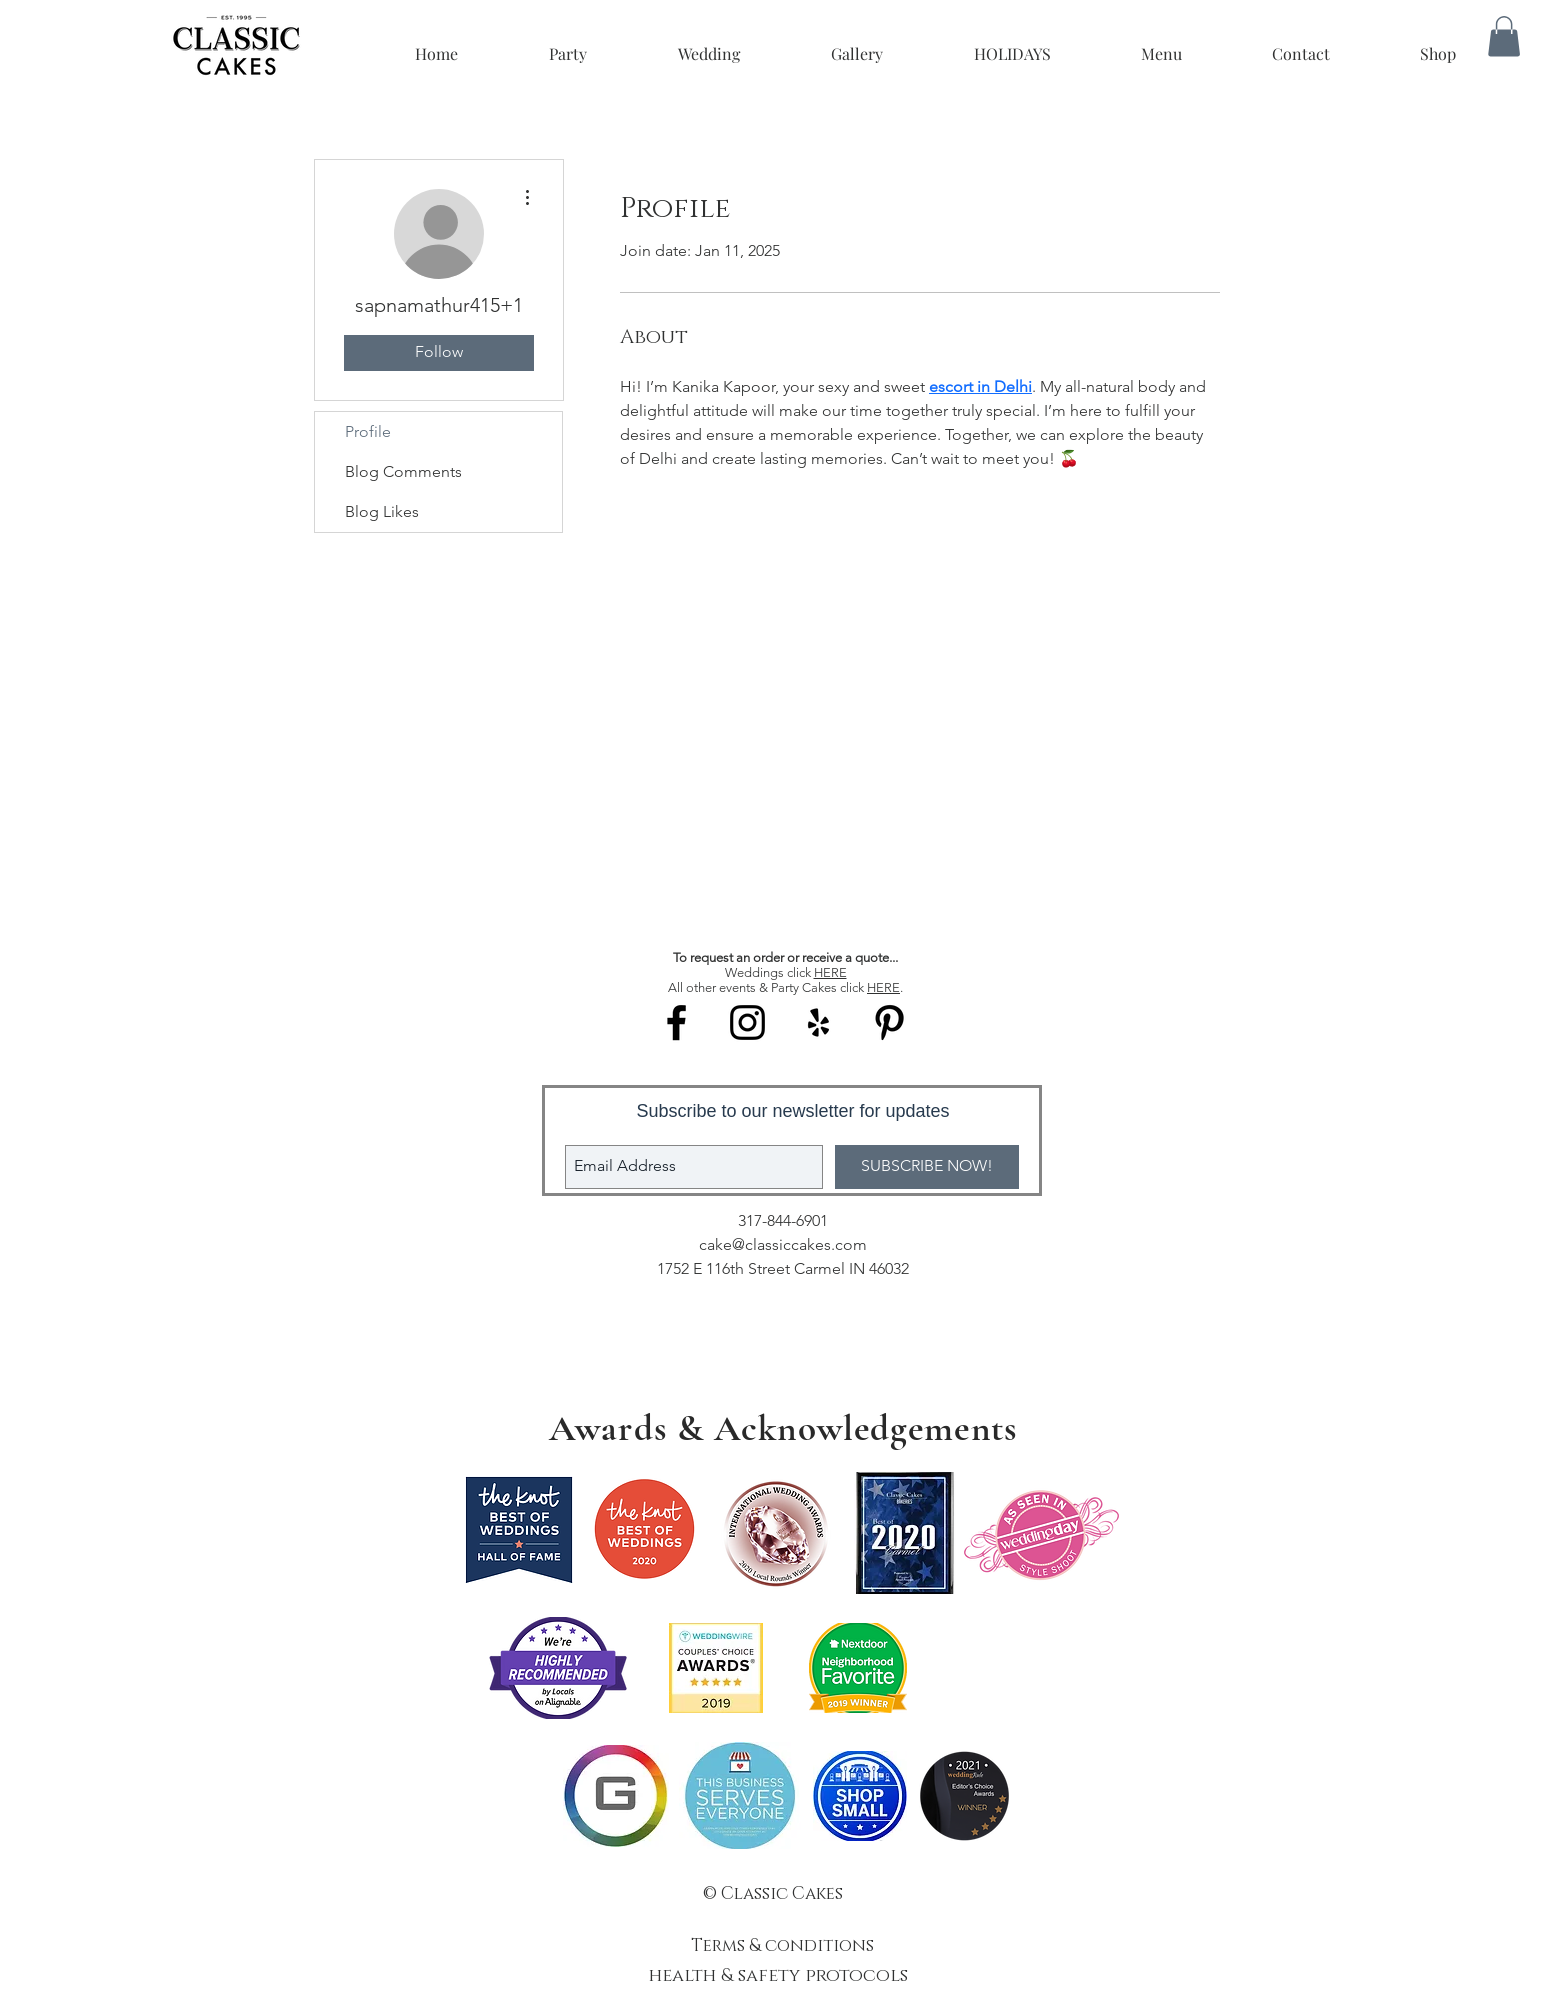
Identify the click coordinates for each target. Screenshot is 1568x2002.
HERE (830, 972)
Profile (368, 431)
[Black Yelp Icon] (818, 1022)
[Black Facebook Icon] (676, 1022)
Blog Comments (403, 471)
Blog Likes (382, 511)
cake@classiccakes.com (783, 1244)
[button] (1504, 36)
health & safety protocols (781, 1976)
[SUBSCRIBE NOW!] (927, 1167)
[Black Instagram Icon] (747, 1022)
